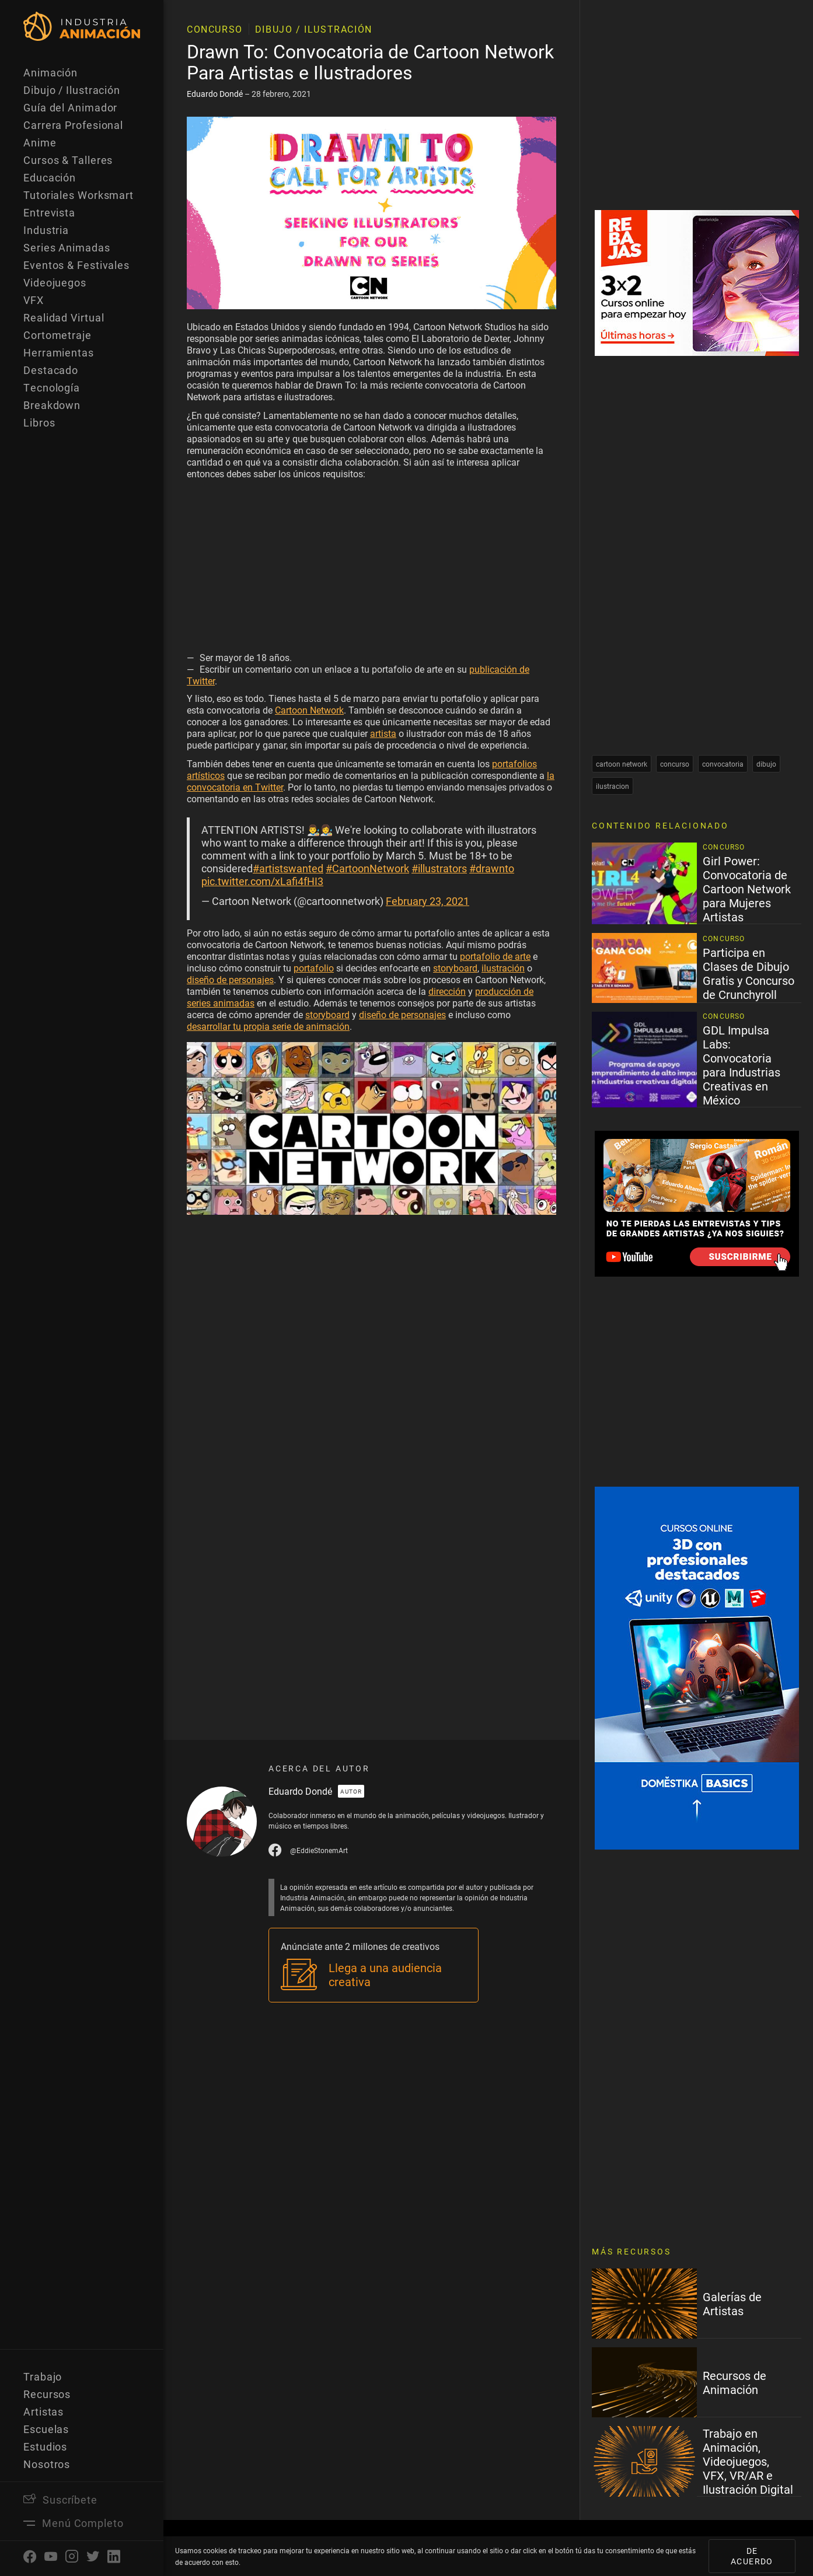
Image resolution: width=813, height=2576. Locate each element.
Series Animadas (66, 247)
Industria (46, 230)
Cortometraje (57, 335)
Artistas (43, 2411)
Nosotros (46, 2464)
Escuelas (46, 2429)
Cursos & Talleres (68, 160)
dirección (447, 991)
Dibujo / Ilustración (71, 90)
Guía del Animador (70, 107)
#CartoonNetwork (367, 868)
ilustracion (612, 786)
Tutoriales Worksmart (78, 195)
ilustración (503, 968)
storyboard (455, 968)
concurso (674, 763)
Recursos (47, 2394)
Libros (39, 422)
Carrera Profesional (73, 125)
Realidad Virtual (63, 317)
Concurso (215, 29)
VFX (33, 300)
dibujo (766, 763)
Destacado (50, 370)
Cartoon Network (309, 710)
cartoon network (621, 763)
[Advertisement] (371, 568)
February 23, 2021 (427, 901)
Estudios (45, 2446)
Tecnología (51, 387)
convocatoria (723, 763)
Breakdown (52, 405)
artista (383, 733)
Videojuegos (54, 282)
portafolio (314, 968)
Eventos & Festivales (76, 265)
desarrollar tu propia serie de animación (268, 1026)
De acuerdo (752, 2556)
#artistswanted (288, 868)
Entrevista (49, 212)
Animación (50, 72)
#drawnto (491, 868)
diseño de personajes (230, 979)
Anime (40, 142)
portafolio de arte (495, 956)
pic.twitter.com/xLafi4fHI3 (262, 881)
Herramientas (58, 352)
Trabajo (42, 2376)
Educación (49, 177)
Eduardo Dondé (215, 93)
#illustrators (439, 868)
